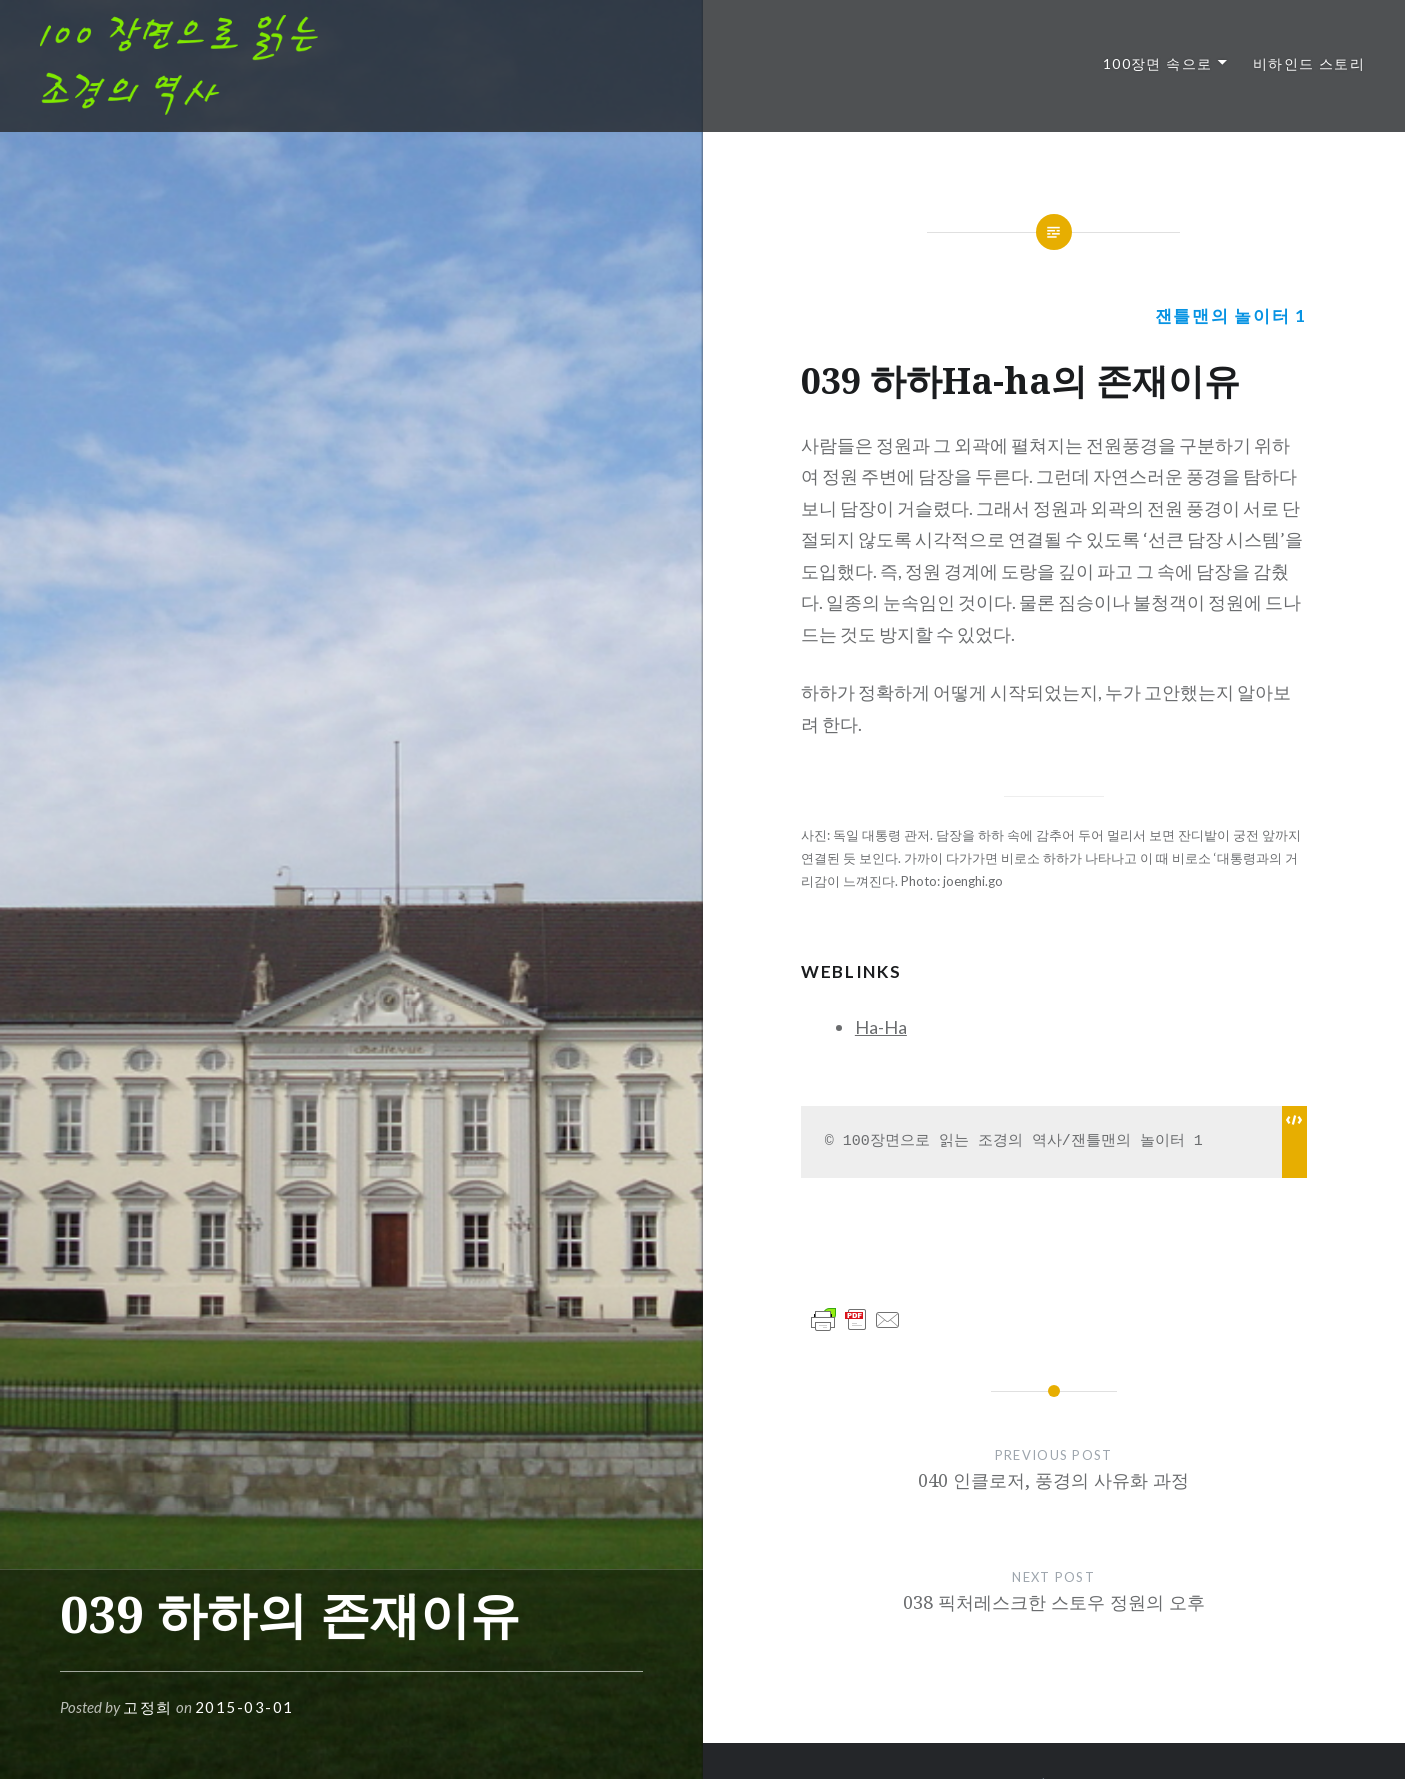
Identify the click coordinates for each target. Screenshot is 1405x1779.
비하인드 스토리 (1309, 63)
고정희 (148, 1707)
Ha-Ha (881, 1027)
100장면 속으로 (1158, 63)
